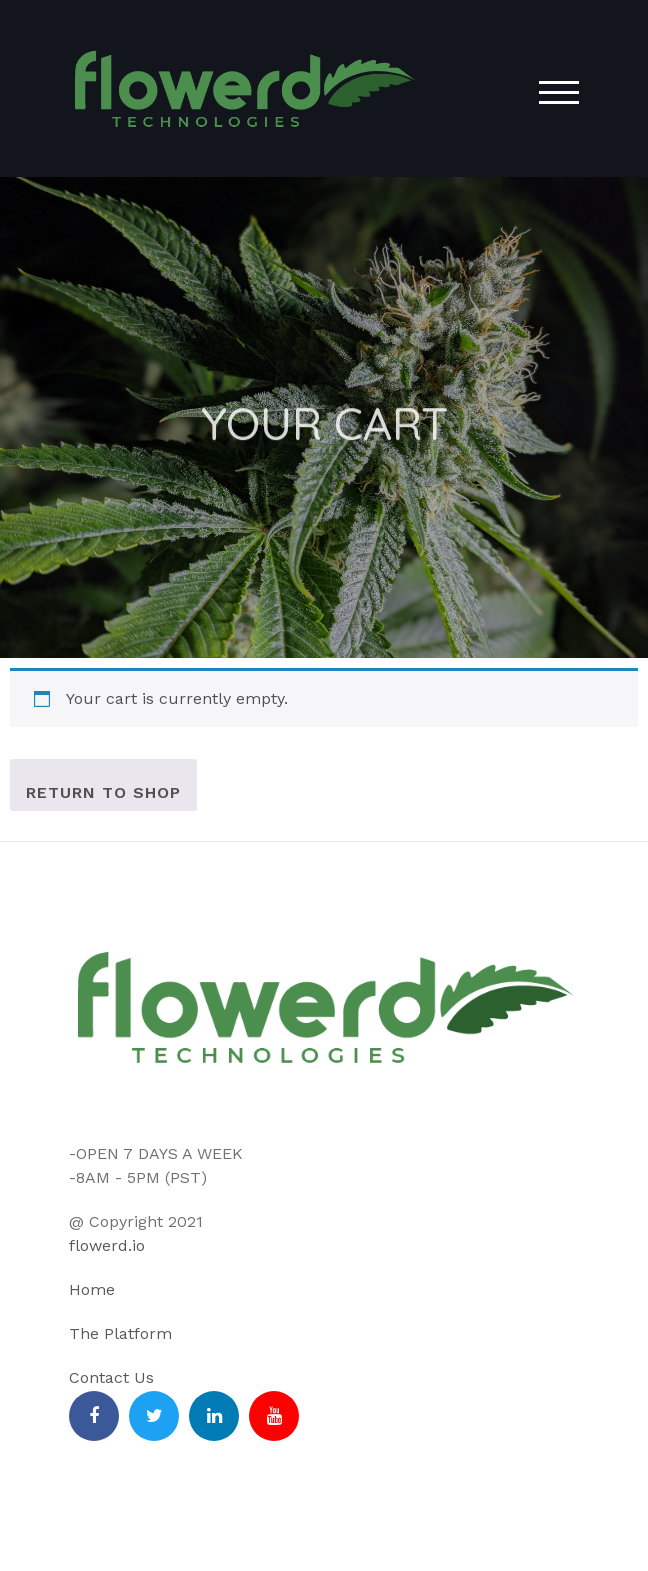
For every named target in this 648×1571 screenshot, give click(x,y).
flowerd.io (107, 1245)
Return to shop (103, 792)
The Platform (120, 1333)
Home (92, 1289)
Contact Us (111, 1377)
